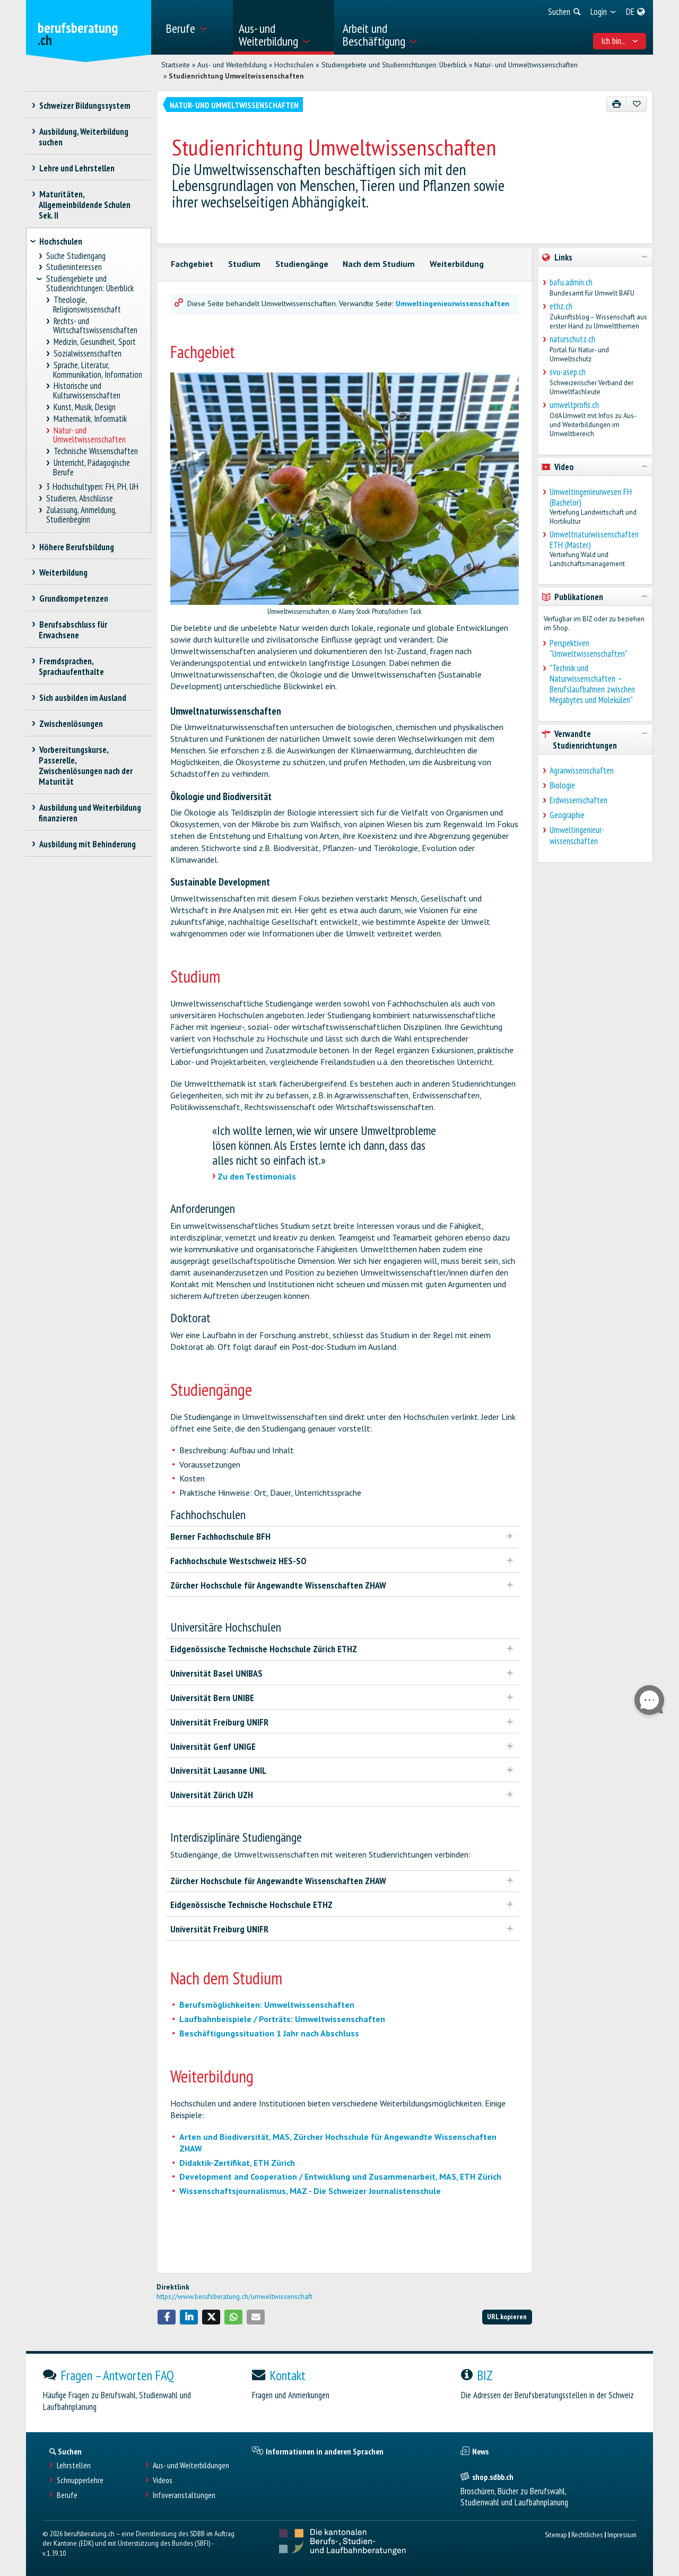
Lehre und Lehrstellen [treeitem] (77, 168)
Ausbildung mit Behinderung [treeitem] (87, 844)
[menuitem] (195, 27)
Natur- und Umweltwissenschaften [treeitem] (89, 435)
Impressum (622, 2534)
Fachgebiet (192, 263)
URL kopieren (507, 2316)
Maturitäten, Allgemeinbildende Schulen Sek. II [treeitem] (84, 204)
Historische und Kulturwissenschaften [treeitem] (86, 390)
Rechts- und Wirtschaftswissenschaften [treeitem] (95, 325)
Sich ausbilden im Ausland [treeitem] (82, 698)
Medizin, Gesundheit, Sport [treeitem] (94, 342)
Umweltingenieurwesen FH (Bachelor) (591, 497)
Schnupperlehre (80, 2480)
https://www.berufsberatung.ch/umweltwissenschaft (234, 2296)
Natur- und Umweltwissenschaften (526, 65)
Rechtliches (587, 2534)
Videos (162, 2480)
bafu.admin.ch (571, 282)
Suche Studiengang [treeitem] (76, 256)
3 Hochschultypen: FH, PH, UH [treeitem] (92, 486)
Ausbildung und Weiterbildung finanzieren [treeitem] (90, 813)
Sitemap (556, 2534)
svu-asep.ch (568, 372)
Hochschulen (294, 65)
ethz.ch (561, 306)
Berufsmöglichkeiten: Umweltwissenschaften (266, 2004)
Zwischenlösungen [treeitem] (71, 724)
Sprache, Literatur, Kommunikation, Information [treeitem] (97, 370)
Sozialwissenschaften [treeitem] (87, 353)
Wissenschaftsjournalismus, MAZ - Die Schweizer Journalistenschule (310, 2190)
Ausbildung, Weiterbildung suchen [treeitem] (83, 137)
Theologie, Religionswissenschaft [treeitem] (87, 304)
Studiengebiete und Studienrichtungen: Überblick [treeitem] (90, 283)
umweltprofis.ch (574, 405)
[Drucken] (616, 104)
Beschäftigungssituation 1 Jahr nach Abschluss (269, 2033)
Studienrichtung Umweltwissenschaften (236, 76)
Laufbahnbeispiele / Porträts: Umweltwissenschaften (282, 2019)
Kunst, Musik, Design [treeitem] (84, 407)
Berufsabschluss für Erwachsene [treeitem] (73, 630)
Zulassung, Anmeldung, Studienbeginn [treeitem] (81, 515)
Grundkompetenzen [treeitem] (73, 598)
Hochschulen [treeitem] (60, 241)
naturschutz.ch (572, 339)
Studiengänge (301, 263)
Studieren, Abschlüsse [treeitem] (80, 498)
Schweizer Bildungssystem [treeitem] (84, 105)
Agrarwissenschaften (582, 770)
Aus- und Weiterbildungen (191, 2465)
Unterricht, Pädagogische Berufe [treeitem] (91, 467)
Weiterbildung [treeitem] (63, 572)
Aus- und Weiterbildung (232, 65)
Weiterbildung (457, 263)
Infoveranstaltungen (184, 2495)
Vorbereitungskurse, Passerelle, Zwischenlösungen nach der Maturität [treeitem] (86, 765)
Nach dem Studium (379, 263)
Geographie (567, 815)
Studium (244, 263)
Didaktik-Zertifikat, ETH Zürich (237, 2162)
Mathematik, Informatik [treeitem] (90, 418)
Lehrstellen (74, 2465)
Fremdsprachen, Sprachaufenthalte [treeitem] (71, 666)
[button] (167, 2317)
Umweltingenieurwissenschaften (452, 303)
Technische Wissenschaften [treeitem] (95, 451)
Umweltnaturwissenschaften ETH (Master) (594, 539)
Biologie (562, 785)
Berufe (67, 2495)
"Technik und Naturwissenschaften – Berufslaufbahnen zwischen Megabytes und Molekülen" (592, 684)
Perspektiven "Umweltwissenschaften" (589, 648)
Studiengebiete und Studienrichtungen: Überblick (394, 65)
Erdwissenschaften (578, 800)
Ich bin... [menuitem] (620, 41)
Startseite (175, 65)
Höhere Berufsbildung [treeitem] (76, 547)
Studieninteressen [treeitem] (74, 267)
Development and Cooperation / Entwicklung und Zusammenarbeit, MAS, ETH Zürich (340, 2176)
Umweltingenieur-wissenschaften (577, 835)
